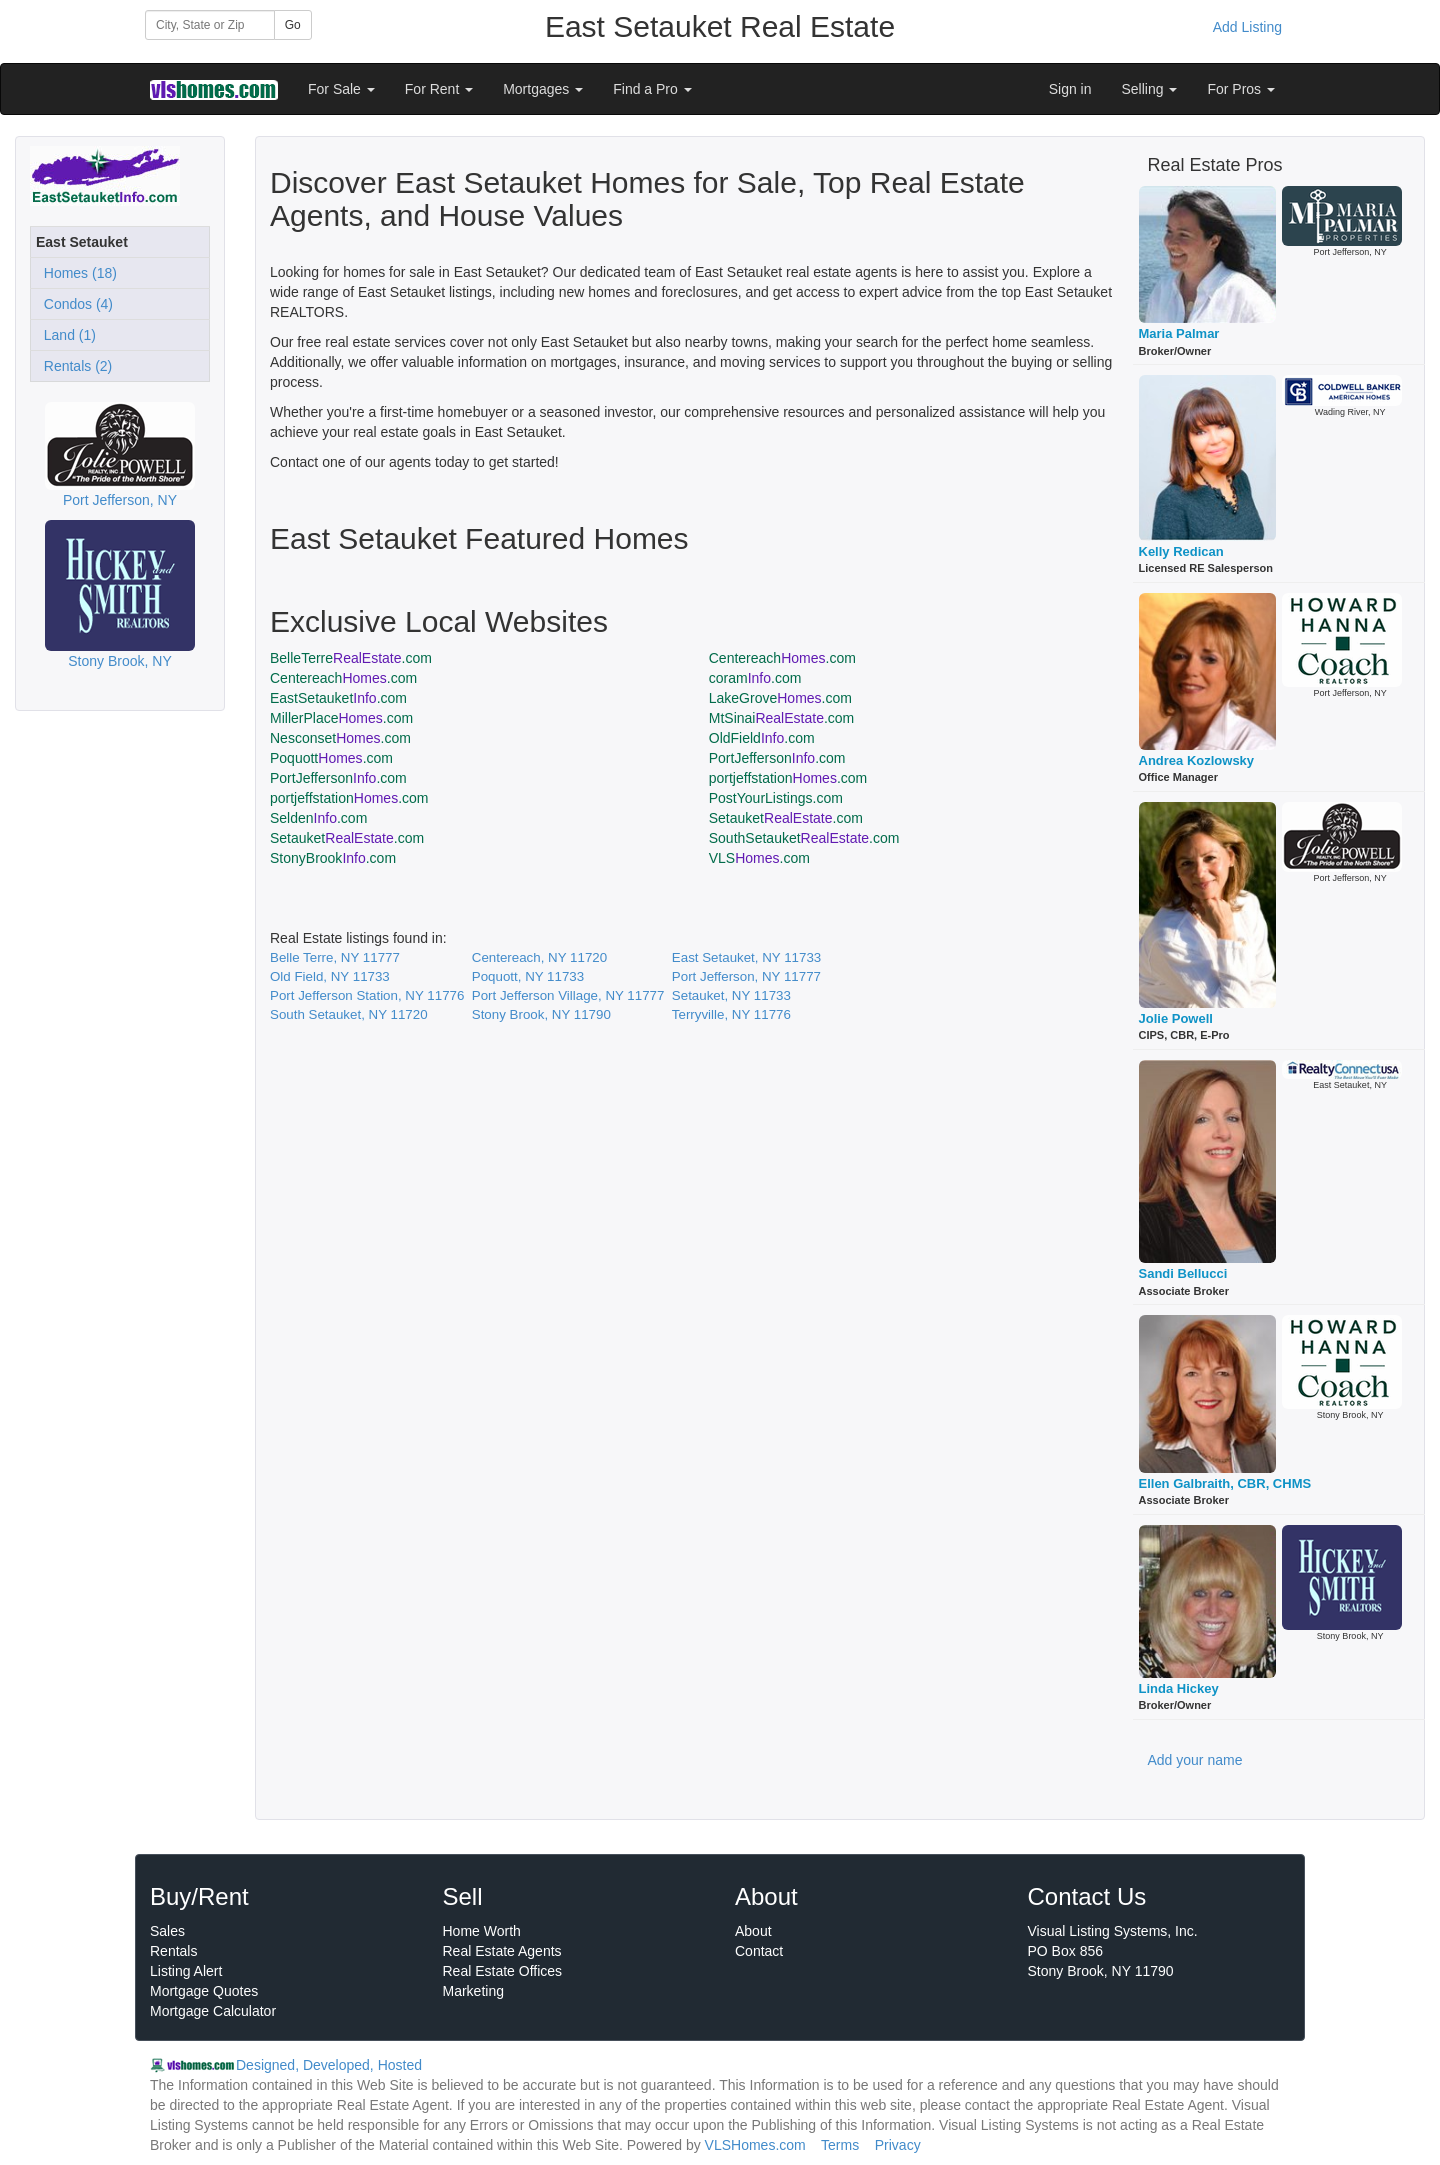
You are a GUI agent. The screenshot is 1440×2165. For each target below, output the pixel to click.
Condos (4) (74, 304)
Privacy (898, 2145)
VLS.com (759, 858)
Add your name (1195, 1760)
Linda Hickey (1179, 1688)
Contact (759, 1951)
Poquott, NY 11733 (528, 976)
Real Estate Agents (502, 1951)
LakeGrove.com (780, 698)
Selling (1150, 89)
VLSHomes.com (755, 2145)
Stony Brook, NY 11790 (541, 1014)
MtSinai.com (782, 718)
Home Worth (482, 1931)
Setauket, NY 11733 (731, 995)
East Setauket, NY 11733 (746, 957)
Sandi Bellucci (1183, 1273)
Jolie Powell (1176, 1018)
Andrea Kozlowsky (1197, 760)
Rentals (173, 1951)
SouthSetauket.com (804, 838)
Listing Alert (186, 1971)
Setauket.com (786, 818)
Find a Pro (652, 89)
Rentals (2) (74, 366)
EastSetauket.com (338, 698)
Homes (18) (76, 273)
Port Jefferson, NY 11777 (746, 976)
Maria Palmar (1179, 333)
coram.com (755, 678)
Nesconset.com (340, 738)
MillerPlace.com (341, 718)
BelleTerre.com (351, 658)
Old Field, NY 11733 (330, 976)
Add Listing (1247, 27)
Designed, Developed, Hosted (329, 2065)
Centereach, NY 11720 (539, 957)
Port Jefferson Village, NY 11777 (568, 995)
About (753, 1931)
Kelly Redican (1181, 551)
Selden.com (318, 818)
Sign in (1070, 89)
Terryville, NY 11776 (731, 1014)
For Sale (341, 89)
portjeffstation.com (788, 778)
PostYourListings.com (776, 798)
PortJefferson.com (777, 758)
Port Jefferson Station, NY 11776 (367, 995)
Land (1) (66, 335)
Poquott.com (331, 758)
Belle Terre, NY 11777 (335, 957)
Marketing (473, 1991)
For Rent (439, 89)
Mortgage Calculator (213, 2011)
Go (293, 25)
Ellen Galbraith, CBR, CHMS (1225, 1483)
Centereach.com (782, 658)
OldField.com (762, 738)
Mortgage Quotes (204, 1991)
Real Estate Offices (503, 1971)
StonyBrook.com (333, 858)
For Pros (1241, 89)
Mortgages (543, 89)
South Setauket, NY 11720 (349, 1014)
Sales (167, 1931)
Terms (840, 2145)
